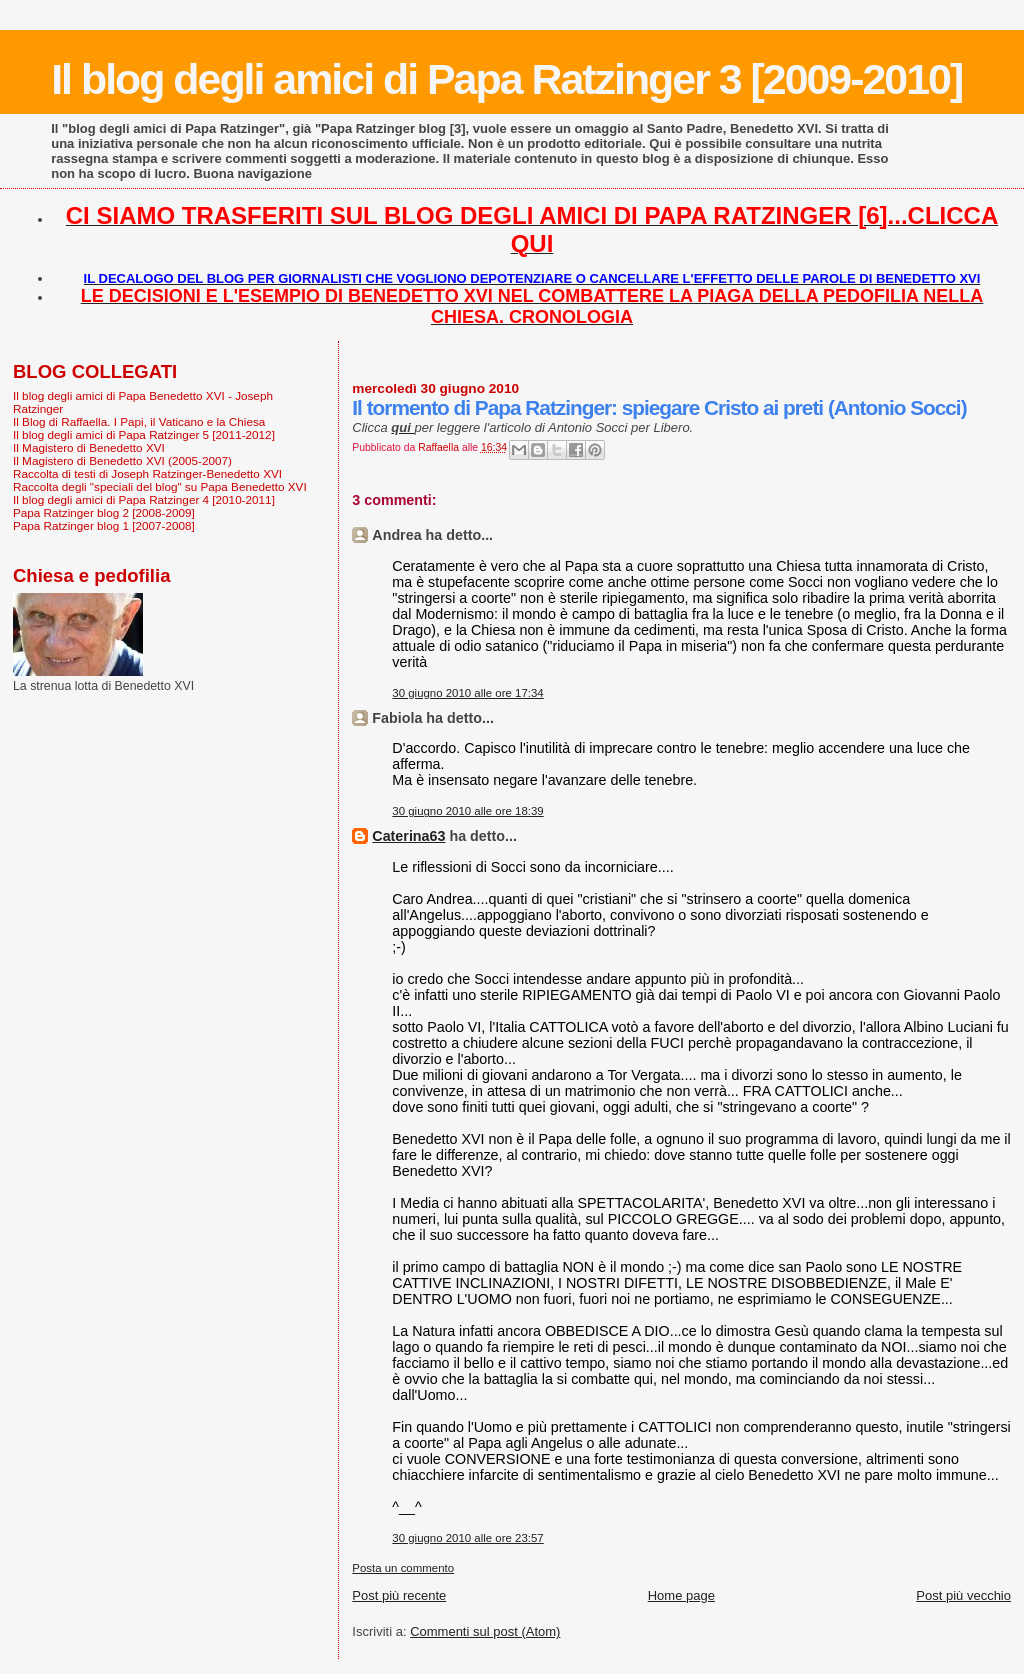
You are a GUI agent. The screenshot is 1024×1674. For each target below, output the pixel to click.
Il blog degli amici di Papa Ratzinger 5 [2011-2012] (144, 434)
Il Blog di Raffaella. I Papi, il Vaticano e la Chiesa (139, 421)
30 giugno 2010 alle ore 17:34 (467, 693)
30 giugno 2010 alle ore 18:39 (467, 811)
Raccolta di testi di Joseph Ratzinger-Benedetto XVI (147, 473)
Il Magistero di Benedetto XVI (89, 447)
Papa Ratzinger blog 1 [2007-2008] (104, 525)
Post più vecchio (963, 1595)
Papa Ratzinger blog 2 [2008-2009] (104, 512)
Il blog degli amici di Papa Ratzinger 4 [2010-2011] (144, 499)
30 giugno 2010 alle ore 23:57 (467, 1538)
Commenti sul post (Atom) (485, 1631)
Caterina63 (408, 836)
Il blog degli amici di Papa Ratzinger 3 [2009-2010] (506, 79)
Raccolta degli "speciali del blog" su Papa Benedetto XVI (160, 486)
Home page (681, 1595)
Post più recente (399, 1595)
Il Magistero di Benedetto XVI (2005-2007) (122, 460)
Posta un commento (403, 1568)
